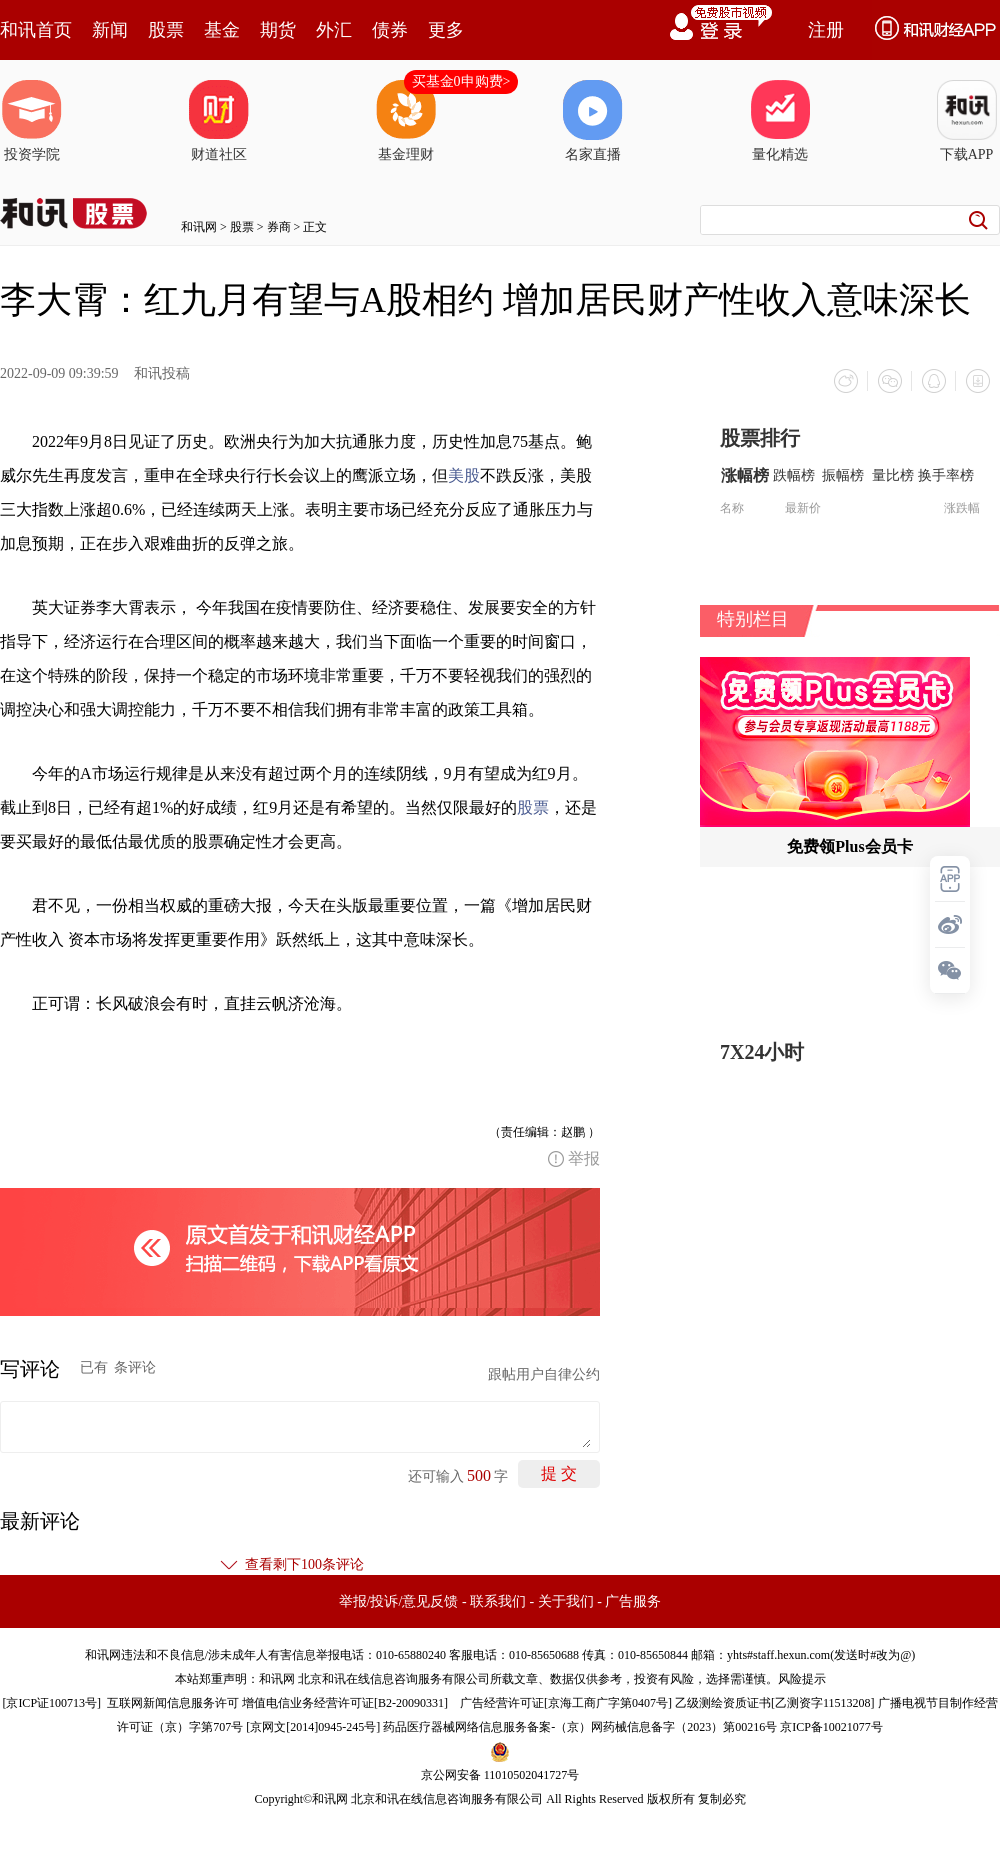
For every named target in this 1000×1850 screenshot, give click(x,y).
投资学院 (32, 121)
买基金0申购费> (461, 81)
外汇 (334, 30)
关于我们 (566, 1601)
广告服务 (633, 1601)
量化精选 (780, 121)
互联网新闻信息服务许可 (173, 1703)
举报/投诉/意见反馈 (399, 1601)
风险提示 (802, 1679)
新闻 (110, 30)
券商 (279, 227)
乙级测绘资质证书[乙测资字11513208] (775, 1703)
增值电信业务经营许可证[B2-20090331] (345, 1703)
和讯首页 (36, 30)
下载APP (967, 121)
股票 (166, 30)
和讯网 (199, 227)
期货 (278, 30)
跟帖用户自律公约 (544, 1374)
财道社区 (219, 121)
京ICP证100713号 (51, 1703)
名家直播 (593, 121)
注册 (826, 30)
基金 (222, 30)
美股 (464, 475)
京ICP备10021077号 (831, 1727)
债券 (390, 30)
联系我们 (498, 1601)
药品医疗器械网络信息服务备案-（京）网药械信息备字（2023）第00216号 (580, 1727)
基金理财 (406, 121)
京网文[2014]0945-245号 (313, 1727)
